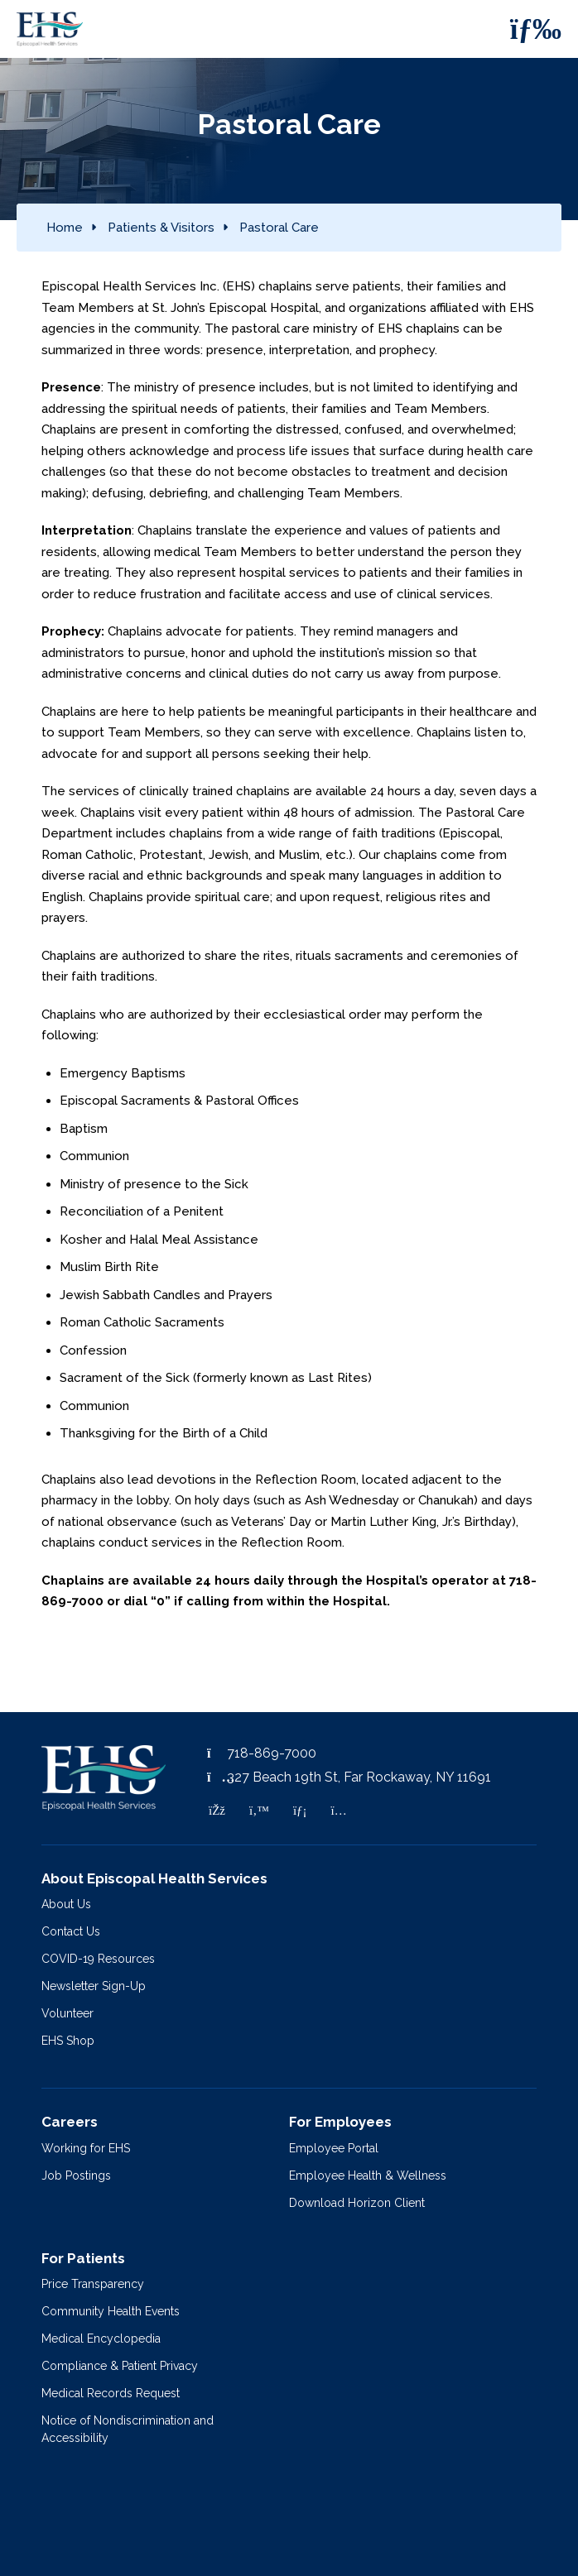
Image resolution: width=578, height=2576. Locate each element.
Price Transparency (92, 2284)
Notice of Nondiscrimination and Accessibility (127, 2429)
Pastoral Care (279, 227)
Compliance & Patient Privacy (119, 2365)
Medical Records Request (110, 2393)
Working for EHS (85, 2148)
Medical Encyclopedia (101, 2338)
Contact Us (70, 1931)
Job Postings (76, 2175)
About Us (66, 1904)
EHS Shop (67, 2040)
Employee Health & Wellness (367, 2175)
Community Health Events (110, 2311)
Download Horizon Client (357, 2202)
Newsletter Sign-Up (93, 1986)
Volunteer (67, 2013)
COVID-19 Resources (98, 1958)
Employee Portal (333, 2148)
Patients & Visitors (161, 227)
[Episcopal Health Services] (54, 29)
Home (64, 227)
